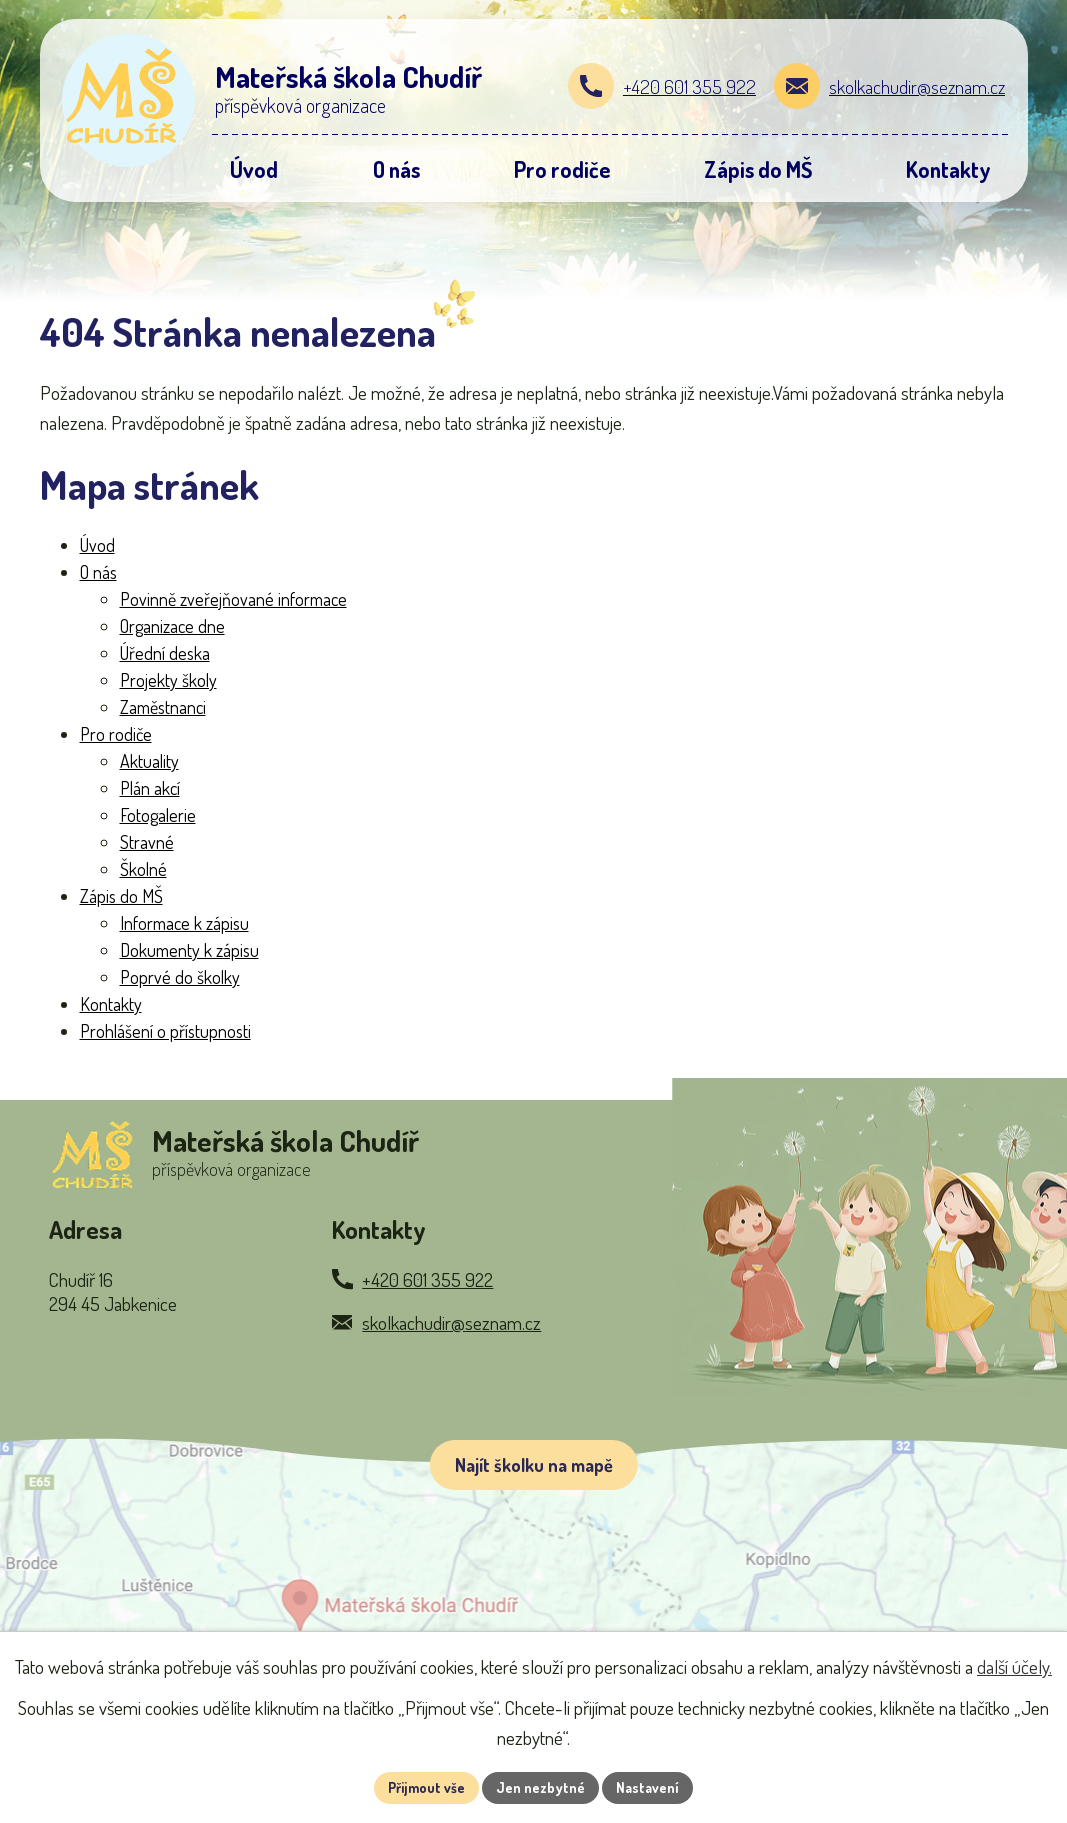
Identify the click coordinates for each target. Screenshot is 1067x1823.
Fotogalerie (158, 815)
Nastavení (647, 1787)
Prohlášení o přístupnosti (165, 1031)
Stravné (147, 842)
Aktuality (149, 761)
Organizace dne (172, 626)
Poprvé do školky (180, 977)
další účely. (1014, 1666)
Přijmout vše (426, 1787)
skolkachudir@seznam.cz (917, 86)
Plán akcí (150, 788)
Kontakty (111, 1004)
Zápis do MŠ (121, 896)
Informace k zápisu (184, 923)
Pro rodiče (116, 734)
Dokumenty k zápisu (189, 950)
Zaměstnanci (163, 707)
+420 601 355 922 (689, 86)
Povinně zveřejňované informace (233, 599)
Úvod (97, 545)
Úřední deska (165, 653)
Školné (143, 869)
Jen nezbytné (540, 1787)
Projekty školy (168, 680)
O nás (98, 572)
